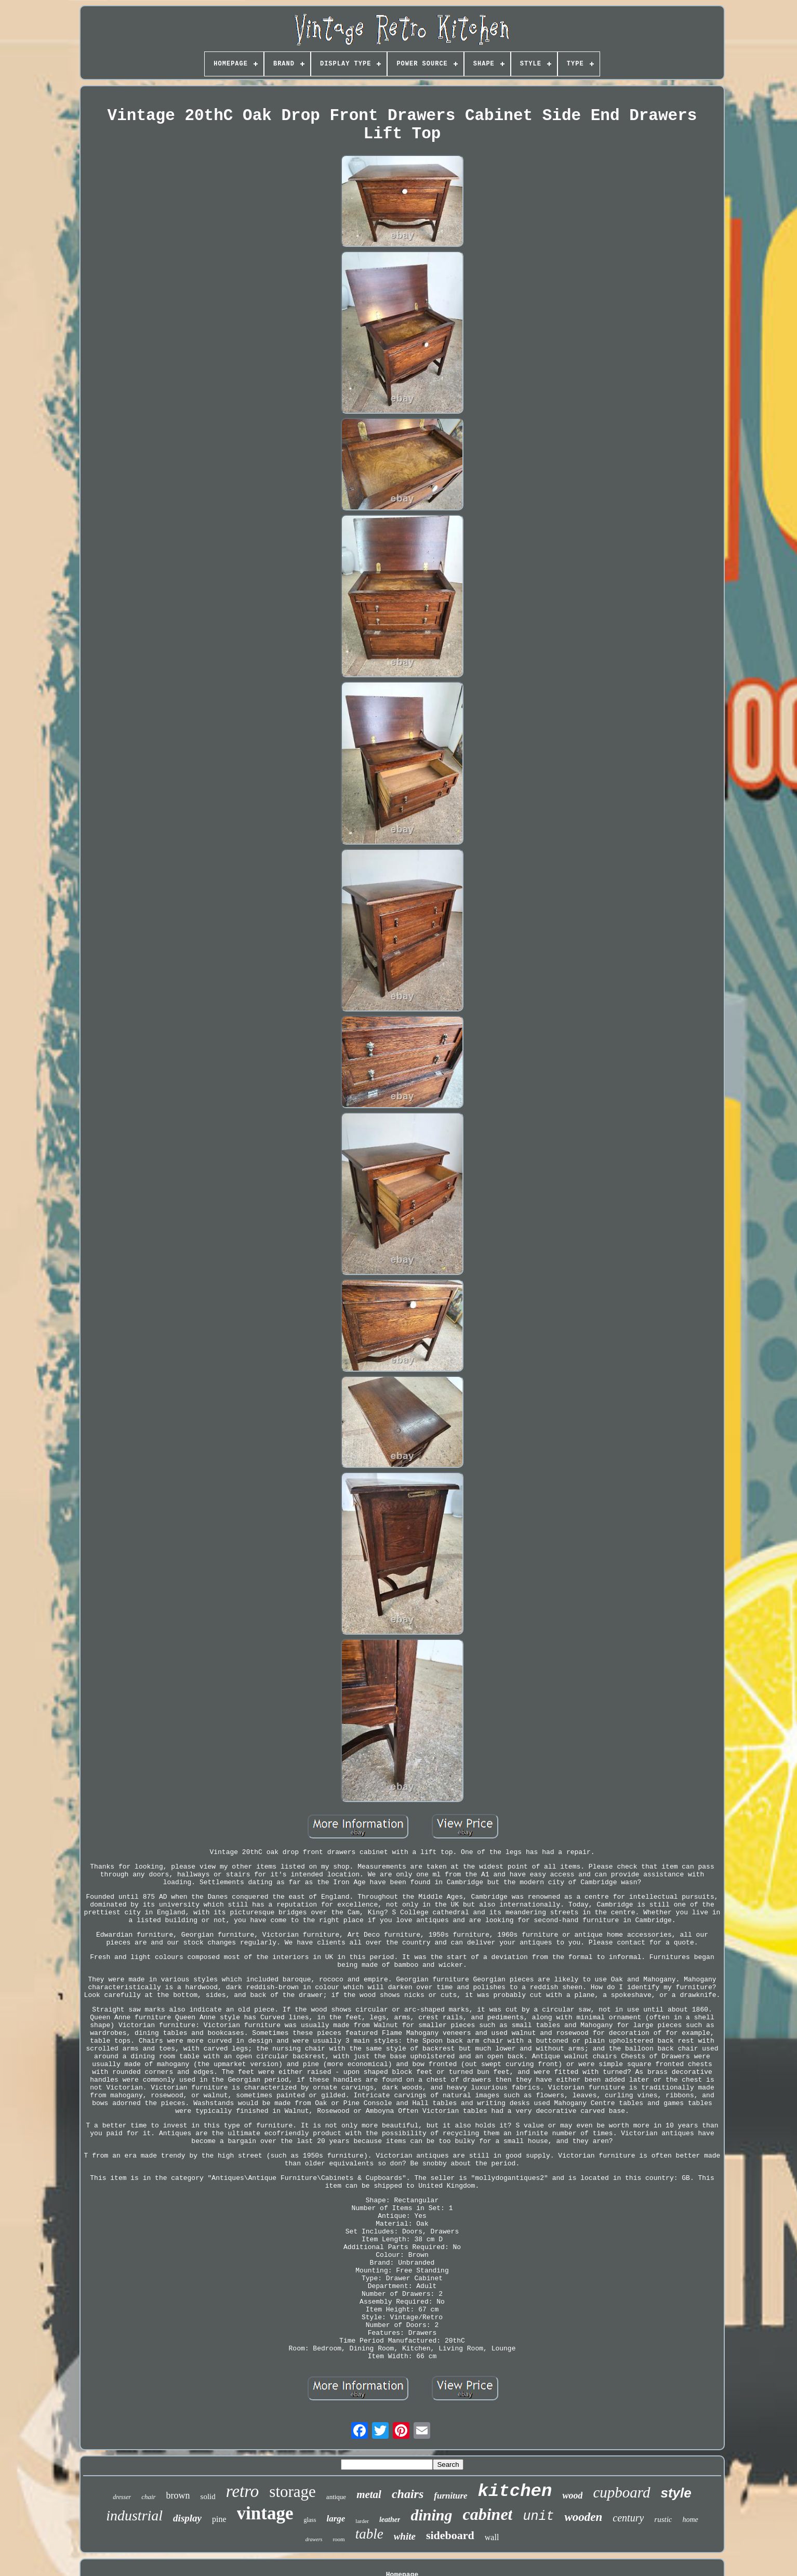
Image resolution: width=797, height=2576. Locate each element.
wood (572, 2495)
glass (309, 2520)
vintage (265, 2513)
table (369, 2534)
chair (148, 2497)
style (676, 2493)
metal (368, 2494)
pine (219, 2519)
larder (362, 2521)
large (335, 2519)
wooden (583, 2517)
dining (431, 2515)
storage (292, 2491)
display (187, 2518)
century (628, 2518)
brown (178, 2495)
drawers (314, 2539)
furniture (450, 2496)
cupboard (621, 2492)
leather (389, 2520)
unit (538, 2516)
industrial (134, 2515)
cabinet (487, 2514)
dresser (122, 2497)
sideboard (450, 2535)
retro (242, 2491)
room (338, 2539)
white (405, 2536)
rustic (663, 2519)
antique (336, 2497)
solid (208, 2496)
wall (492, 2537)
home (690, 2520)
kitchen (515, 2491)
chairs (407, 2494)
